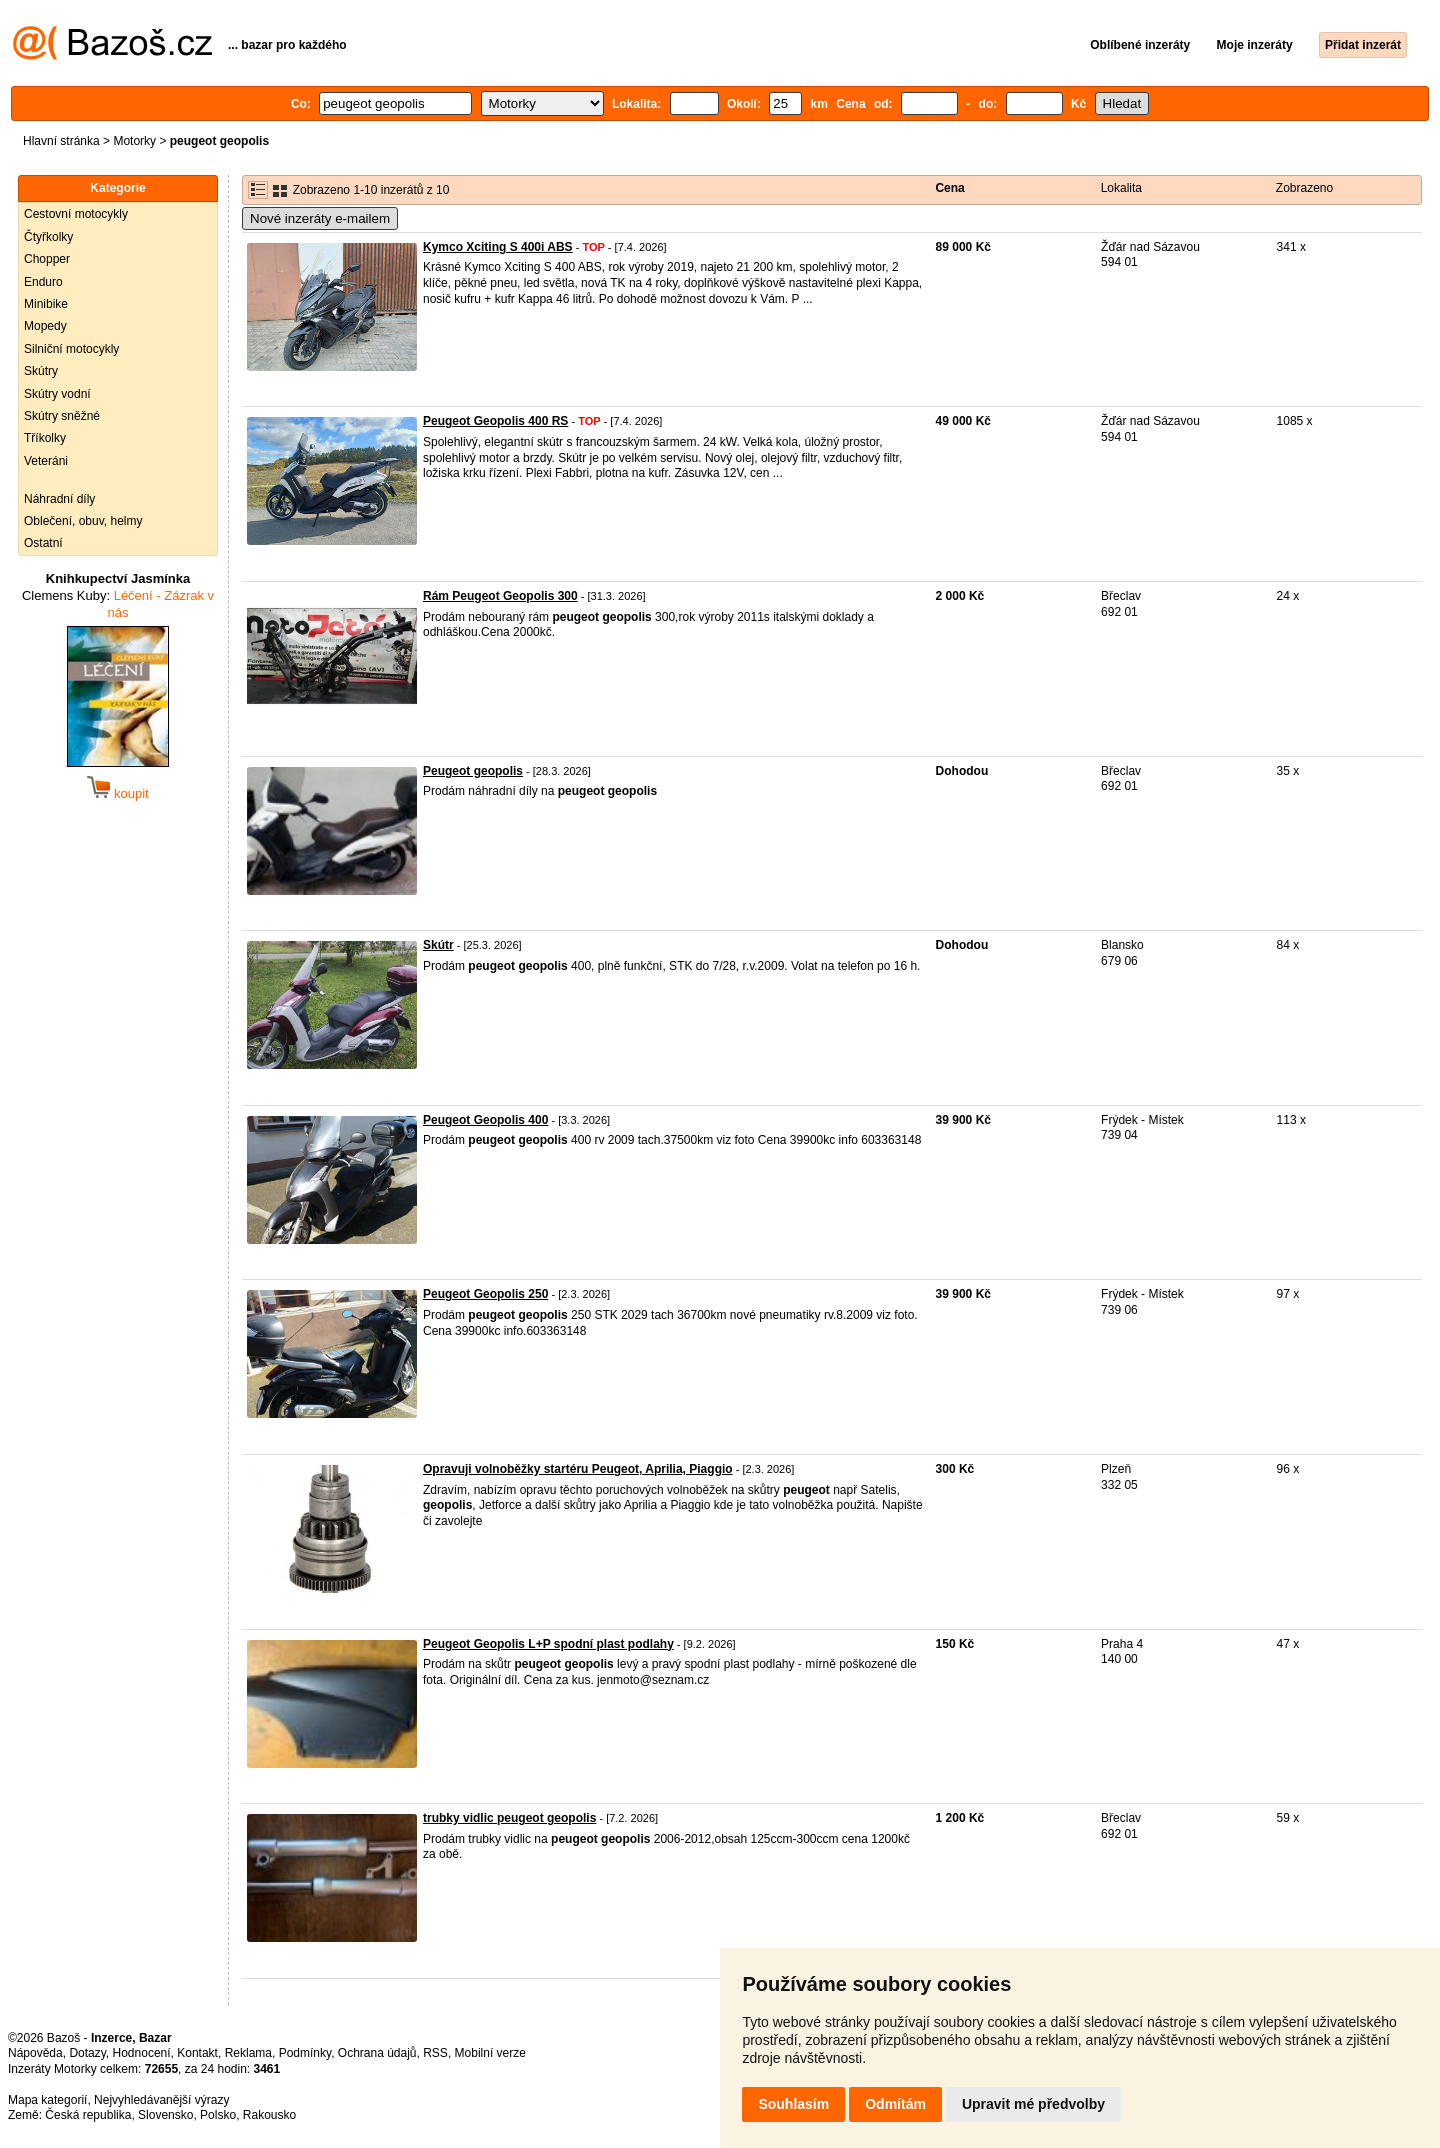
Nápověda (35, 2053)
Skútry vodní (57, 394)
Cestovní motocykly (76, 214)
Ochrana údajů (377, 2053)
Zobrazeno (1304, 188)
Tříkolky (45, 438)
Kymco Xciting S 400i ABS (498, 247)
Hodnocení (142, 2053)
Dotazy (87, 2053)
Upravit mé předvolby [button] (1033, 2104)
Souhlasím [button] (793, 2104)
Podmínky (305, 2053)
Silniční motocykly (71, 349)
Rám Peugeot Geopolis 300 (500, 596)
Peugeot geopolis (473, 771)
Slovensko (165, 2115)
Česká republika (88, 2115)
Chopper (47, 259)
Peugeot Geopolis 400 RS (495, 421)
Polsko (218, 2115)
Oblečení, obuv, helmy (83, 521)
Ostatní (43, 543)
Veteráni (46, 461)
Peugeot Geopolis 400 (485, 1120)
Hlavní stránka (61, 141)
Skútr (438, 945)
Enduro (43, 282)
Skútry (41, 371)
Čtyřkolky (48, 237)
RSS (435, 2053)
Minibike (46, 304)
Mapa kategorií (47, 2100)
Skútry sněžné (62, 416)
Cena (949, 188)
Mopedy (45, 326)
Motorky (134, 141)
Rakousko (269, 2115)
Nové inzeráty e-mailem (320, 218)
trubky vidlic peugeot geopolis (509, 1818)
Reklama (248, 2053)
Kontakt (197, 2053)
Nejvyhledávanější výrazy (161, 2100)
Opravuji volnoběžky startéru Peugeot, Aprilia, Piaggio (578, 1469)
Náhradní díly (59, 499)
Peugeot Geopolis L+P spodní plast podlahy (548, 1644)
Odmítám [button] (895, 2104)
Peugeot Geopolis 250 (485, 1294)
